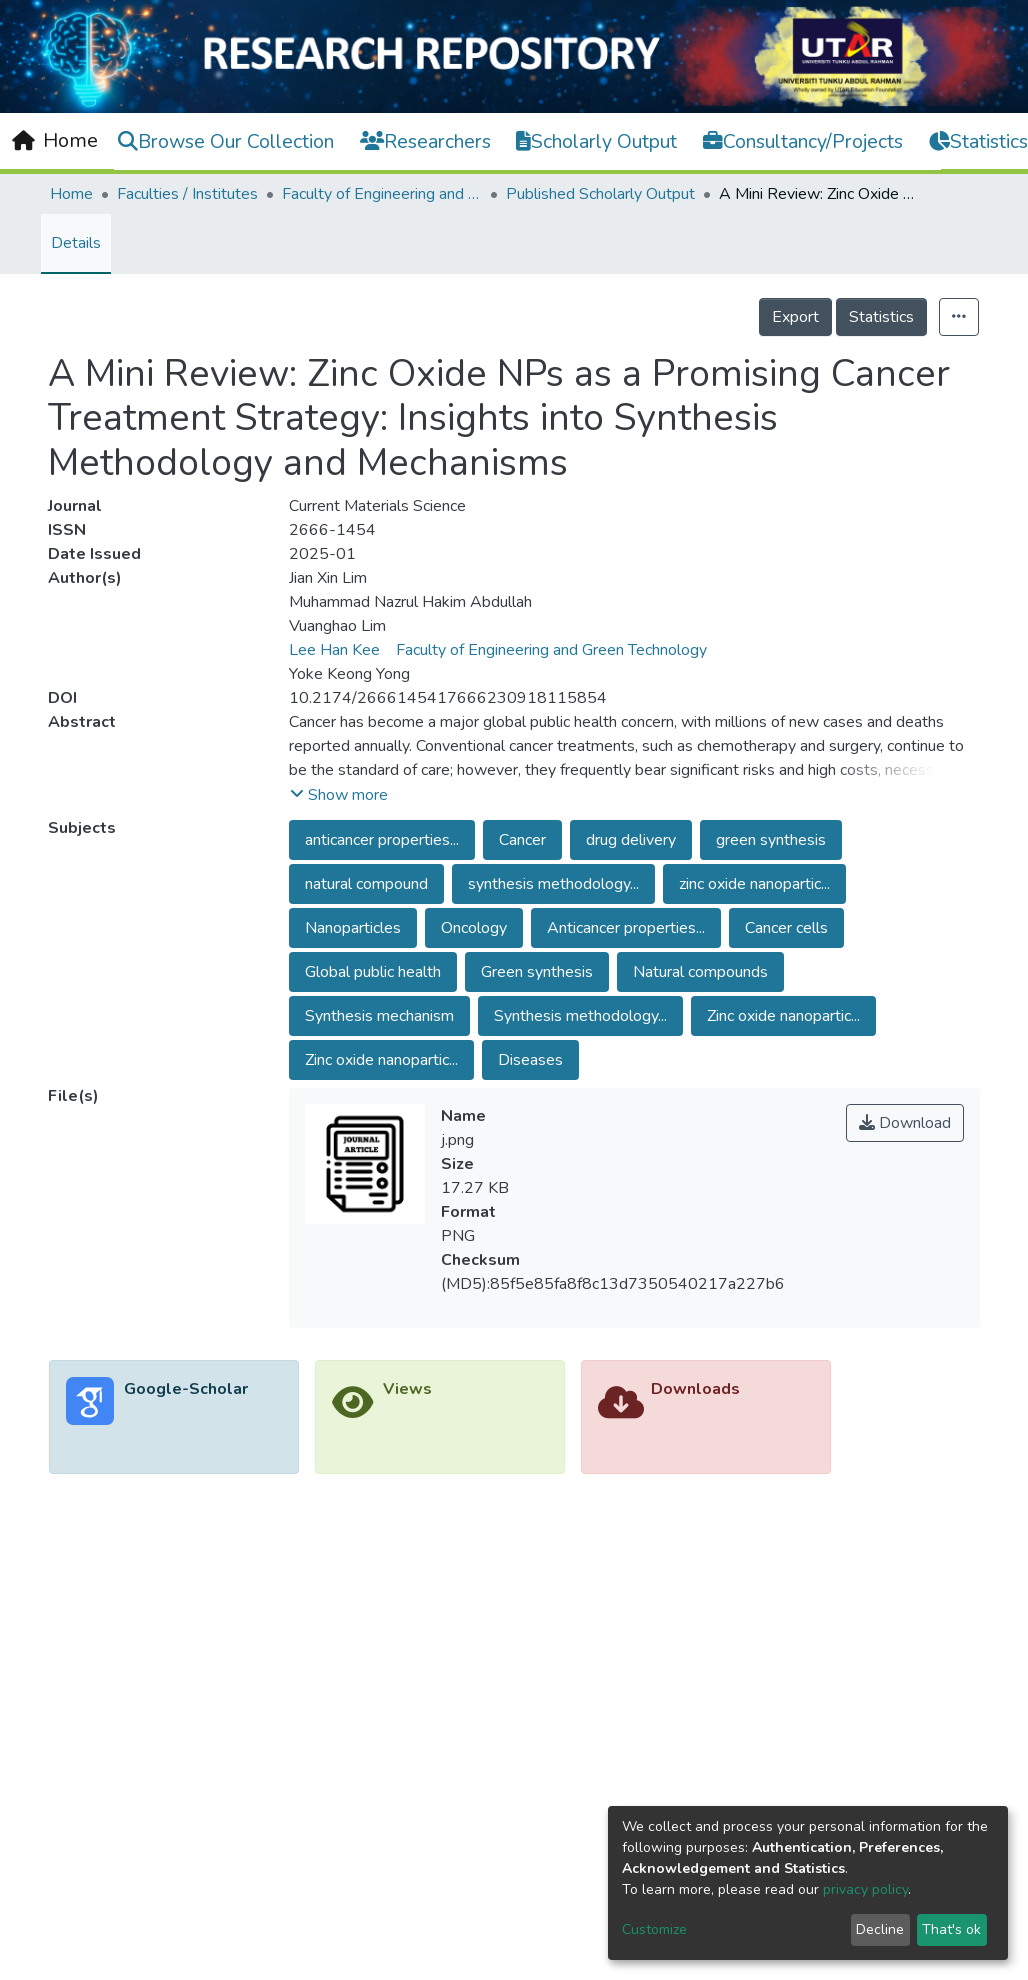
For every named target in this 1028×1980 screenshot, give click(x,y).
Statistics (881, 317)
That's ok (951, 1929)
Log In (971, 139)
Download (905, 1123)
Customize (654, 1929)
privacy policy (865, 1889)
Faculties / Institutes (187, 194)
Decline (880, 1929)
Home (71, 194)
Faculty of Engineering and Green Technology (382, 194)
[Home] (55, 141)
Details (76, 243)
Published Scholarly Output (600, 194)
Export (795, 317)
